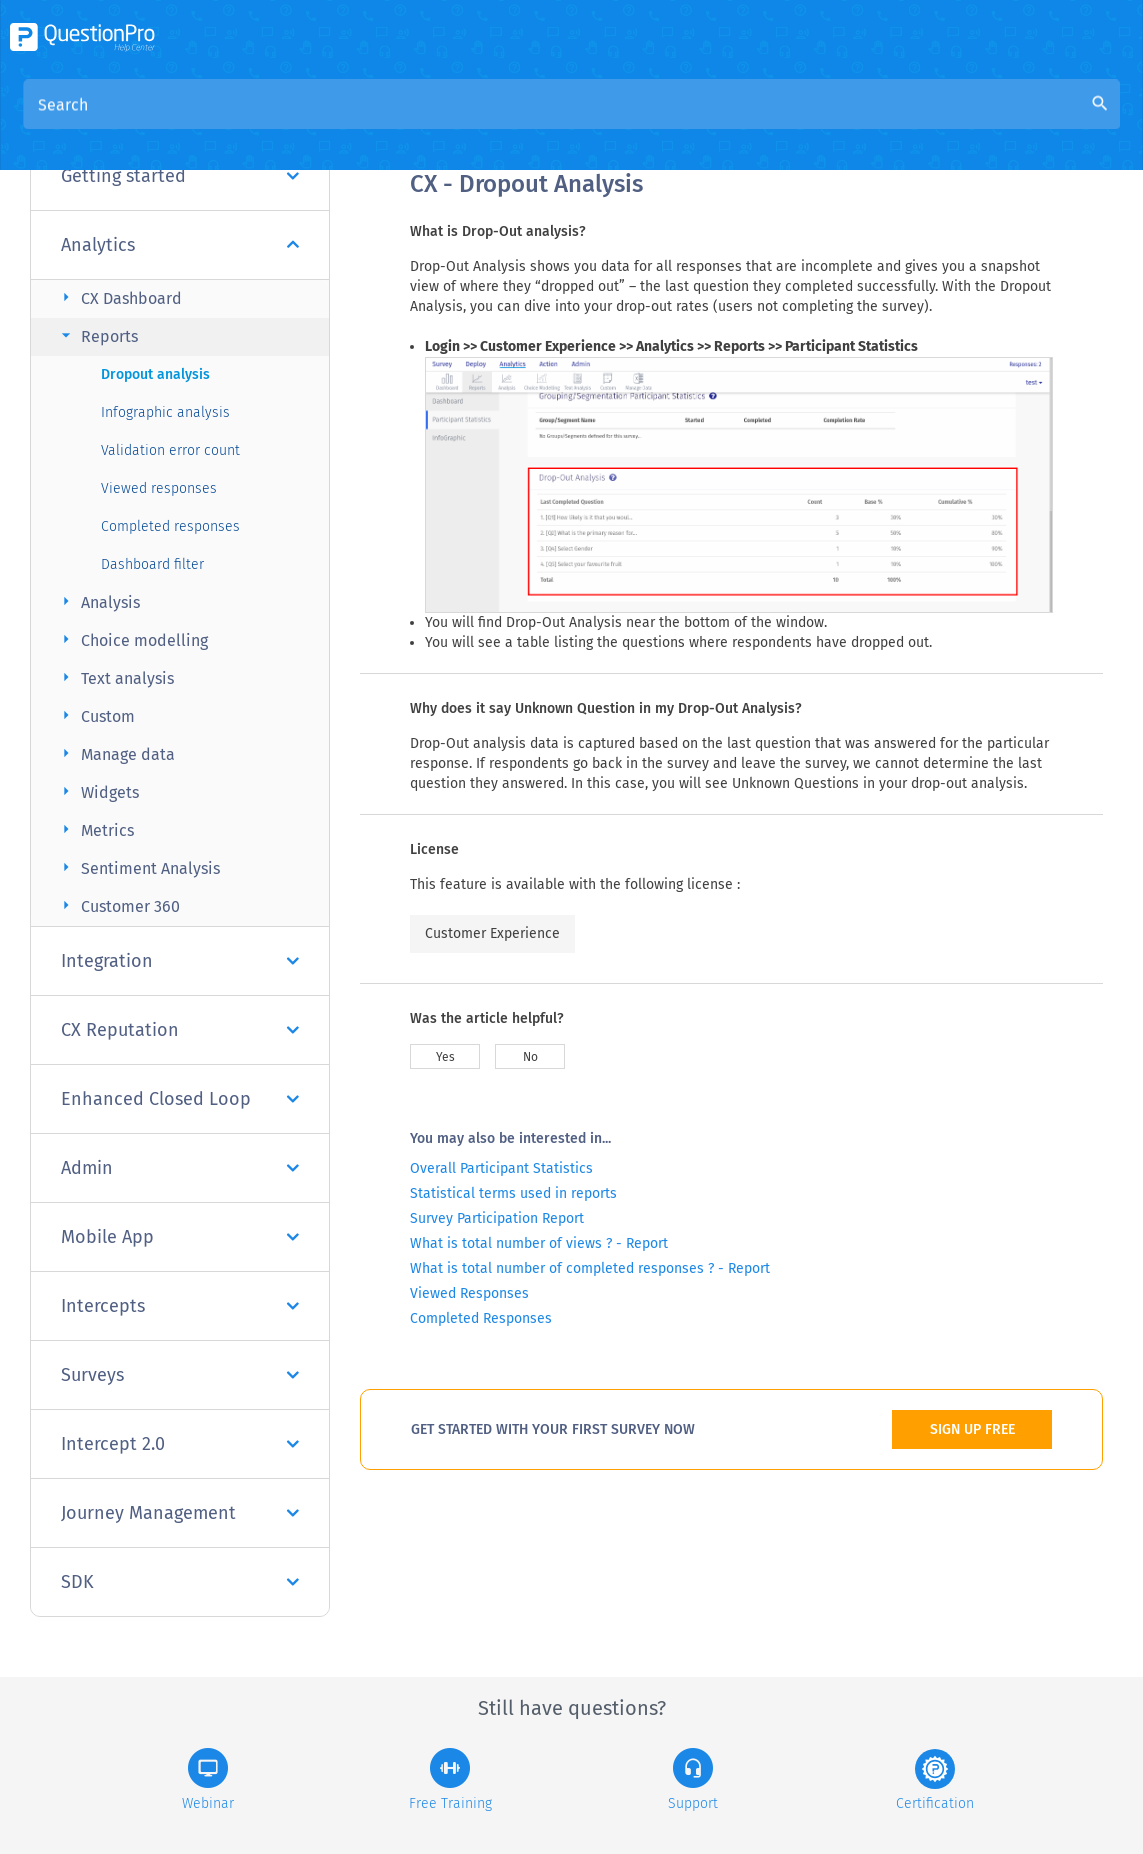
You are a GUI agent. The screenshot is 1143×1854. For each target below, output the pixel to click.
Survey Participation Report (497, 1218)
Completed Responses (481, 1318)
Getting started (180, 176)
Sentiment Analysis (138, 867)
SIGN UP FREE (972, 1429)
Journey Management (180, 1513)
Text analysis (115, 677)
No (530, 1057)
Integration (180, 961)
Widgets (97, 791)
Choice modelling (132, 639)
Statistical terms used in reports (513, 1193)
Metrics (95, 829)
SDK (180, 1582)
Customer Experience (492, 933)
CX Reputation (180, 1030)
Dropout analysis (155, 374)
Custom (95, 715)
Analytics (180, 245)
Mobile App (180, 1237)
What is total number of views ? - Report (539, 1243)
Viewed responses (159, 488)
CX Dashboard (119, 297)
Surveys (180, 1375)
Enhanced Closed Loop (180, 1099)
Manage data (115, 753)
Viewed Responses (469, 1293)
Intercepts (180, 1306)
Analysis (98, 601)
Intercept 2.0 (180, 1444)
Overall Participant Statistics (501, 1168)
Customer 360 (118, 905)
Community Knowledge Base (602, 121)
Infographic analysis (165, 412)
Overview (444, 121)
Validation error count (170, 450)
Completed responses (170, 526)
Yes (445, 1057)
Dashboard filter (152, 564)
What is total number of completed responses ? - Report (590, 1268)
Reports (97, 335)
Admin (180, 1168)
